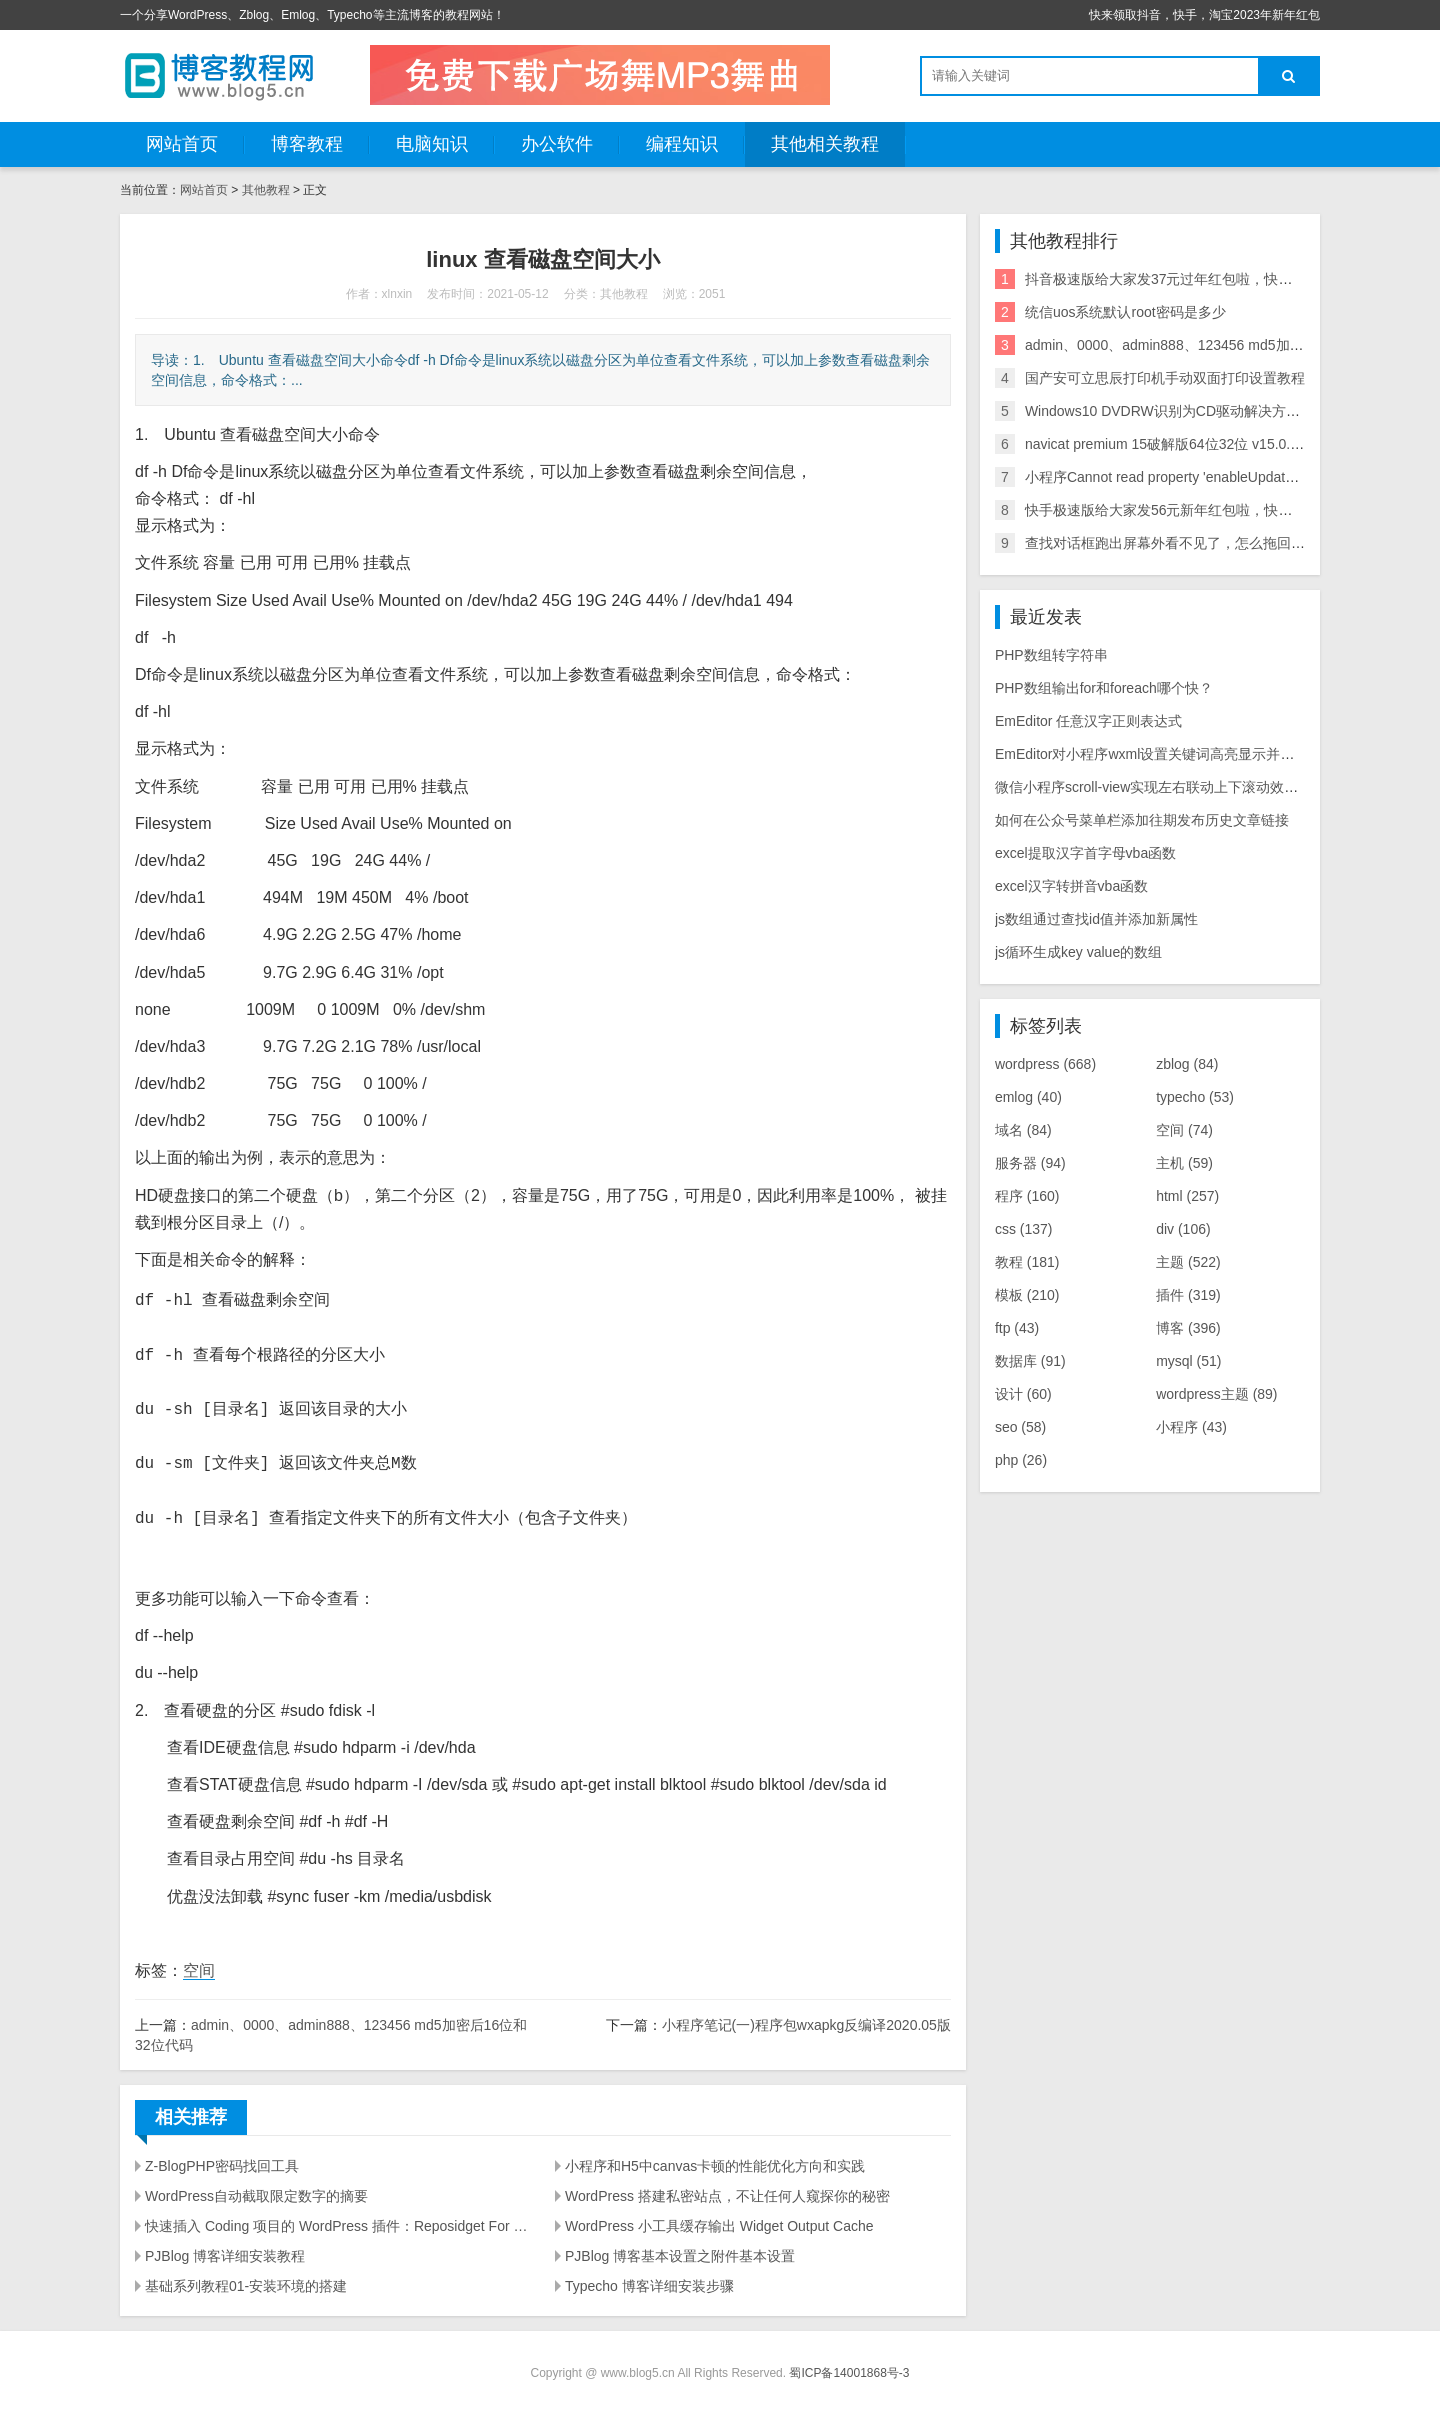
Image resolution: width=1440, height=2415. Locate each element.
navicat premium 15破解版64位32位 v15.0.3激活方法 (1189, 444)
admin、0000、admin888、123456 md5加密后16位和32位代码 (1222, 345)
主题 (1188, 1262)
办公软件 (557, 144)
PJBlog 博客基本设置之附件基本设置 (680, 2256)
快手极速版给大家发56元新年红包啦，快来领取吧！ (1187, 510)
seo (1020, 1427)
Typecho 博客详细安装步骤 (649, 2286)
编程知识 (682, 144)
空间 (199, 1970)
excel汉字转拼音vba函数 (1071, 886)
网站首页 (182, 144)
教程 (1027, 1262)
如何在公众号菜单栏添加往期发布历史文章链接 (1142, 820)
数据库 (1030, 1361)
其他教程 (266, 190)
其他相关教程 (825, 144)
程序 (1027, 1196)
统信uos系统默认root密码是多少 (1125, 312)
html (1187, 1196)
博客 (1188, 1328)
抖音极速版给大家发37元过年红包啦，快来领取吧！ (1187, 279)
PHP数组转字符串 (1051, 655)
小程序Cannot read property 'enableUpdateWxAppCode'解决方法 (1227, 477)
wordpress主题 (1216, 1394)
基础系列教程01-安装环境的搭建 (246, 2286)
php (1021, 1460)
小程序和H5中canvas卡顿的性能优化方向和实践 (715, 2166)
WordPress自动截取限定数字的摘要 (256, 2196)
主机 (1184, 1163)
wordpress (1045, 1064)
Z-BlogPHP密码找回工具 (222, 2166)
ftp (1017, 1328)
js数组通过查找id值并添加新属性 (1096, 919)
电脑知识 (432, 144)
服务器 (1030, 1163)
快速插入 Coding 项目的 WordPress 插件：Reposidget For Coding (338, 2226)
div (1183, 1229)
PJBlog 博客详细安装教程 (225, 2256)
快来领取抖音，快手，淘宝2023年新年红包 (1204, 15)
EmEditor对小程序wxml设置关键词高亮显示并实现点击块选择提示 (1200, 754)
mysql (1188, 1361)
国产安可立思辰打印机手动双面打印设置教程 (1165, 378)
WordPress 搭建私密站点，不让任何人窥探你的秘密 (727, 2196)
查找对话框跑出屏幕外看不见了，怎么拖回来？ (1172, 543)
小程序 (1191, 1427)
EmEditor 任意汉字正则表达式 (1088, 721)
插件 (1188, 1295)
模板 (1027, 1295)
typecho (1195, 1097)
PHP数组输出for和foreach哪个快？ (1104, 688)
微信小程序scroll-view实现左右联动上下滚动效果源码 (1160, 787)
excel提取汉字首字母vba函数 (1085, 853)
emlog (1028, 1097)
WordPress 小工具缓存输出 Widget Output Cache (719, 2226)
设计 (1023, 1394)
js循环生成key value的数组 (1078, 952)
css (1024, 1229)
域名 (1023, 1130)
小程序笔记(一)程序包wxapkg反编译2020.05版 (806, 2025)
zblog (1187, 1064)
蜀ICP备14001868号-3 (849, 2373)
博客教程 (307, 144)
